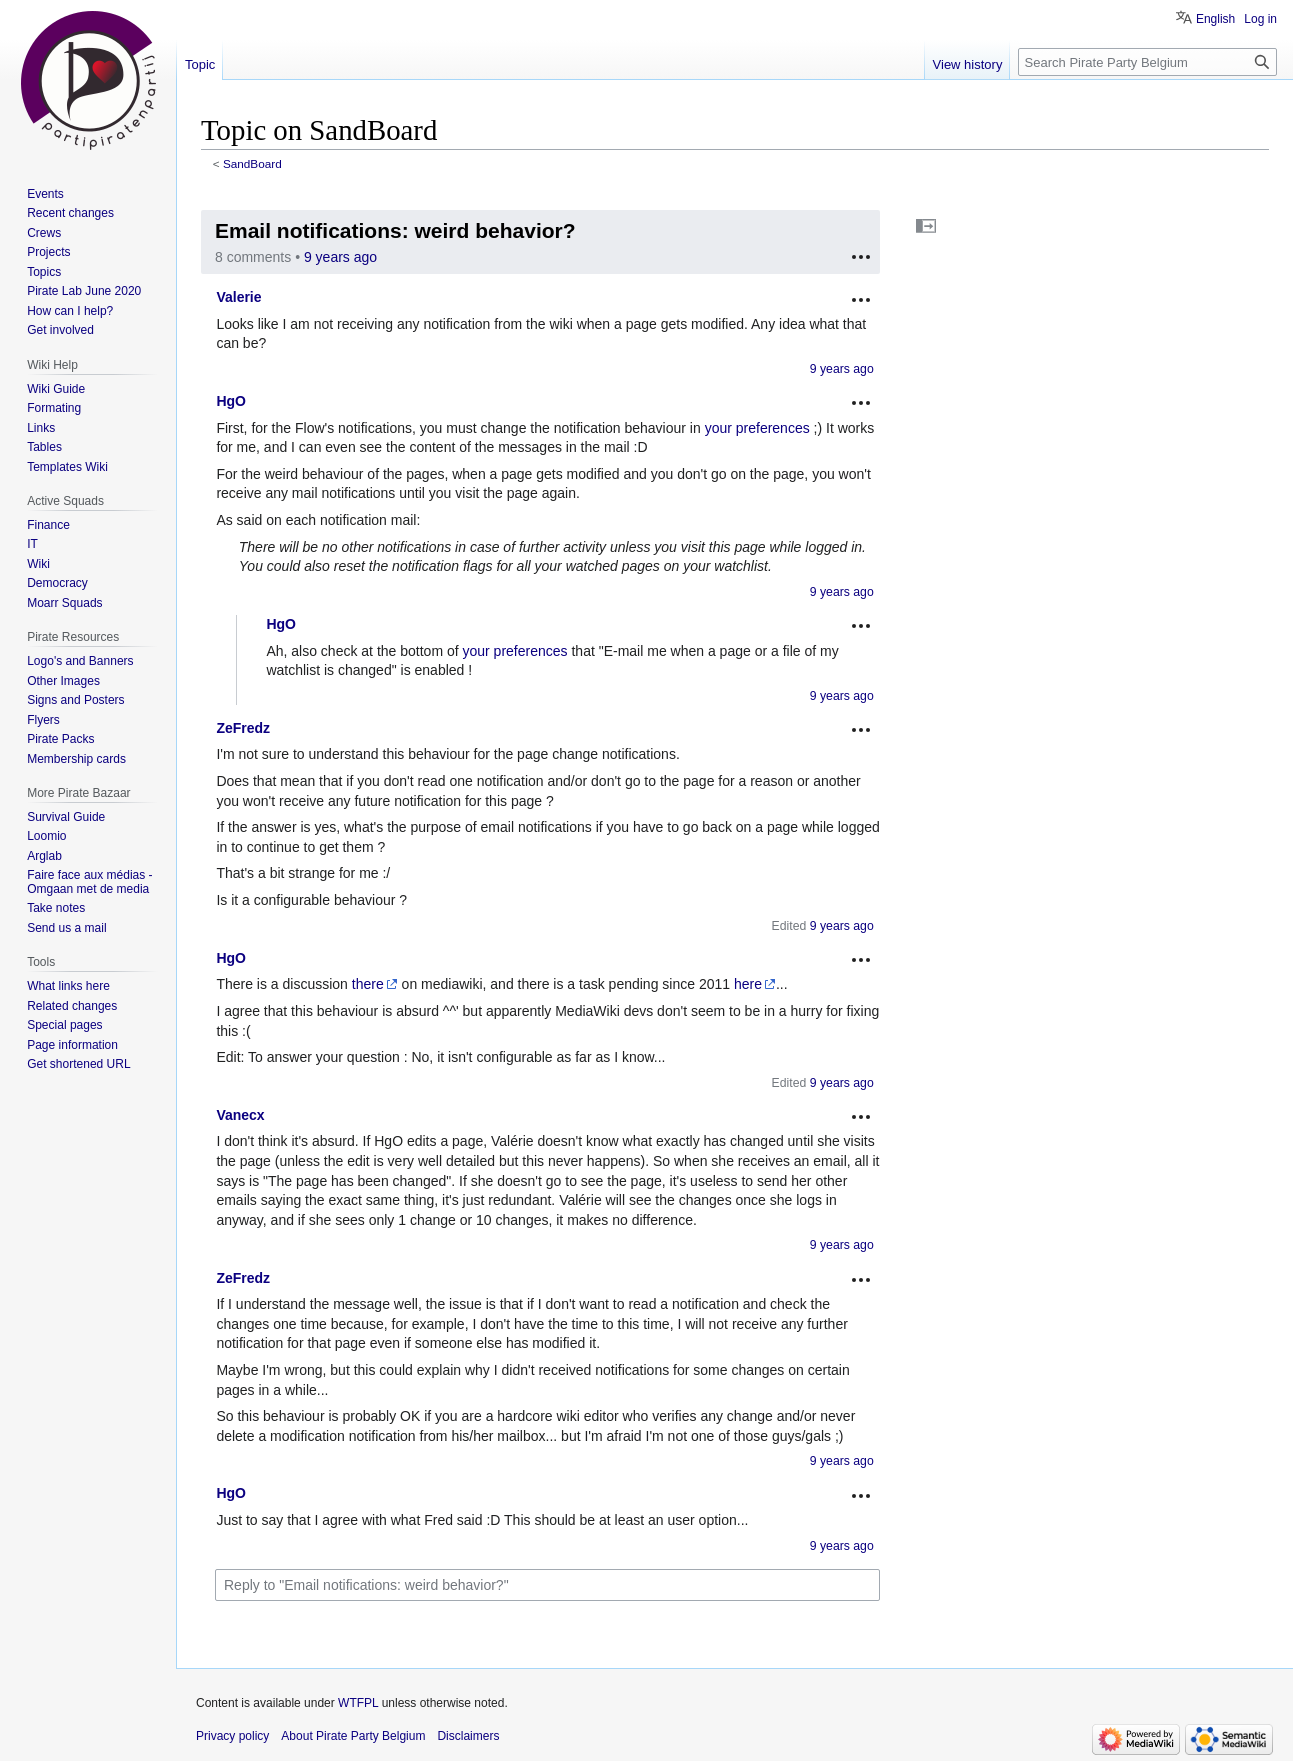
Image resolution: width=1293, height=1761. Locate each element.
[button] (926, 226)
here (748, 984)
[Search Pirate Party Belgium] (1147, 62)
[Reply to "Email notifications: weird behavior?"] (547, 1585)
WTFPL (358, 1703)
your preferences (757, 428)
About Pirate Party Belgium (353, 1736)
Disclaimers (468, 1736)
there (368, 984)
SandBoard (252, 163)
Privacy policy (232, 1736)
